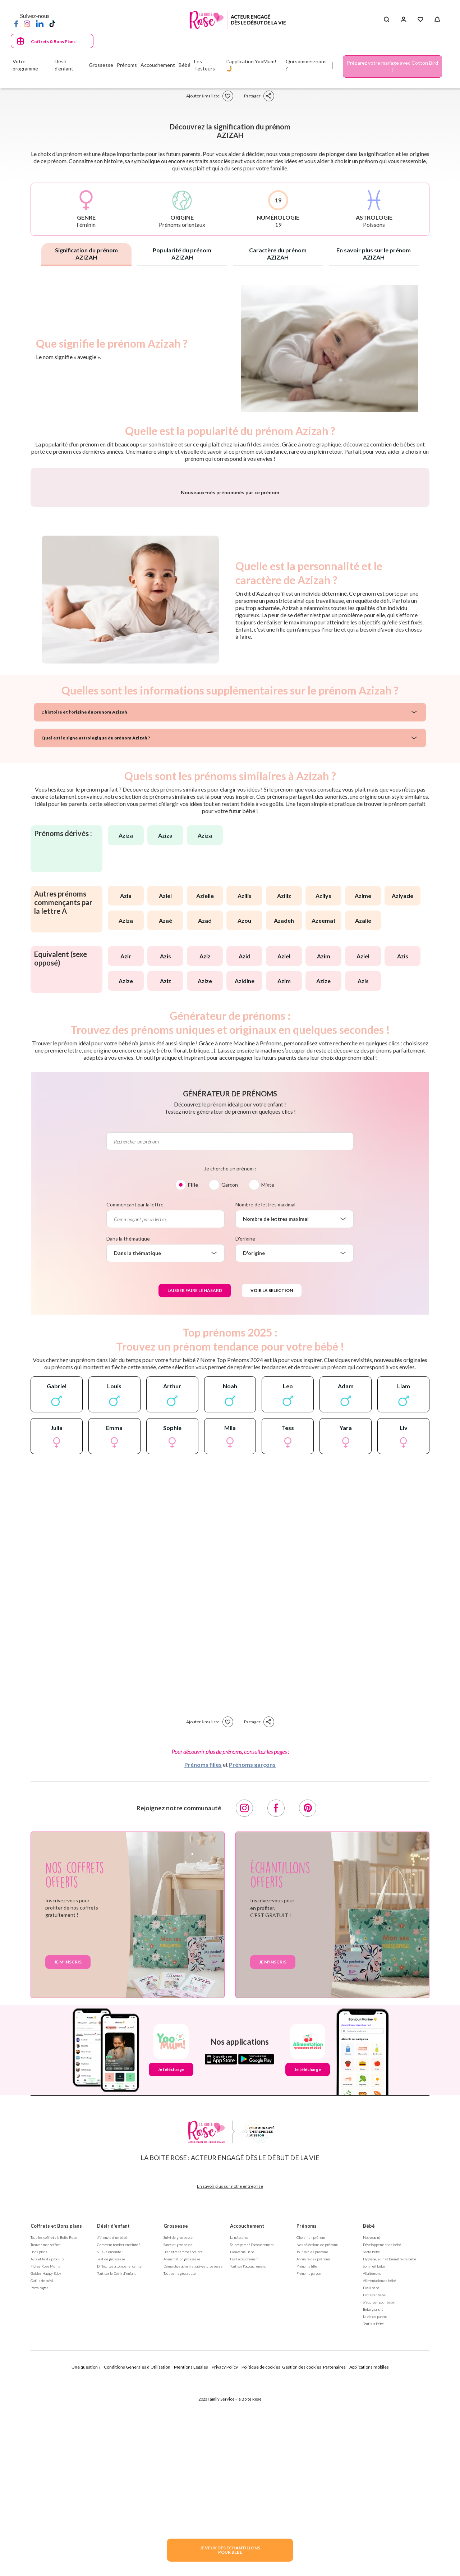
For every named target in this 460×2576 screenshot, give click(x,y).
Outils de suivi (42, 2469)
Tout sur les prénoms (312, 2440)
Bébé (369, 2414)
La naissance (239, 2426)
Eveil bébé (371, 2476)
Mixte (267, 1373)
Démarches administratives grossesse (193, 2455)
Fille (193, 1373)
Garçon (229, 1373)
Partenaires (334, 2555)
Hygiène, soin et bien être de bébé (389, 2448)
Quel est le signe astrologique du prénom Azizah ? (95, 926)
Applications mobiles (369, 2555)
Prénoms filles (203, 1953)
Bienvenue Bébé (242, 2440)
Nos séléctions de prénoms (317, 2433)
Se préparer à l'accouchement (252, 2433)
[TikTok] (52, 23)
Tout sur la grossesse (180, 2462)
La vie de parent (375, 2505)
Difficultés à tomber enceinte (119, 2455)
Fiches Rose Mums (45, 2455)
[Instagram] (27, 23)
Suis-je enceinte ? (110, 2440)
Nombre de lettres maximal (265, 1393)
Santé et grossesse (178, 2433)
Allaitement (372, 2462)
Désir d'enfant (113, 2414)
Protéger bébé (374, 2483)
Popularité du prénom (182, 254)
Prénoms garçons (252, 1953)
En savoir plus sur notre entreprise (230, 2375)
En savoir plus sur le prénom (373, 254)
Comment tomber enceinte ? (118, 2433)
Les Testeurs (204, 65)
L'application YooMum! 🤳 (251, 65)
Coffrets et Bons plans (56, 2414)
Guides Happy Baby (46, 2462)
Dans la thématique (128, 1427)
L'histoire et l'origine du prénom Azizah (84, 900)
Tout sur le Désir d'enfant (116, 2462)
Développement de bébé (382, 2433)
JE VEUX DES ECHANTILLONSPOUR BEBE (230, 2550)
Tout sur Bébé (373, 2512)
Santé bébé (371, 2440)
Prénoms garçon (308, 2462)
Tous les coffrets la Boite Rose (54, 2426)
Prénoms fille (306, 2455)
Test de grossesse (111, 2448)
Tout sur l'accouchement (248, 2455)
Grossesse (176, 2414)
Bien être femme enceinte (183, 2440)
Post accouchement (244, 2448)
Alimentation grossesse (182, 2448)
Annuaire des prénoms (313, 2448)
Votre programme (25, 65)
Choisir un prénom (310, 2426)
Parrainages (40, 2476)
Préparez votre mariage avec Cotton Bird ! (392, 66)
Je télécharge (171, 2258)
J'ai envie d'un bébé (112, 2426)
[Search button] (386, 20)
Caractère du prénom (278, 254)
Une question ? (86, 2555)
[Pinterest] (307, 1997)
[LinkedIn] (39, 23)
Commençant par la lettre (135, 1393)
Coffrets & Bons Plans (53, 41)
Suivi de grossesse (178, 2426)
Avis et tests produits (48, 2448)
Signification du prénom (86, 254)
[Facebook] (16, 23)
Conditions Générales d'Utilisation (137, 2555)
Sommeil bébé (374, 2455)
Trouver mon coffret (46, 2433)
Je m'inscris (68, 2150)
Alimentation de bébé (379, 2469)
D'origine (245, 1427)
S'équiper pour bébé (379, 2491)
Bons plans (39, 2440)
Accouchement (247, 2414)
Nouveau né (372, 2426)
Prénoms (306, 2414)
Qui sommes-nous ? (306, 65)
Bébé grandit (373, 2498)
